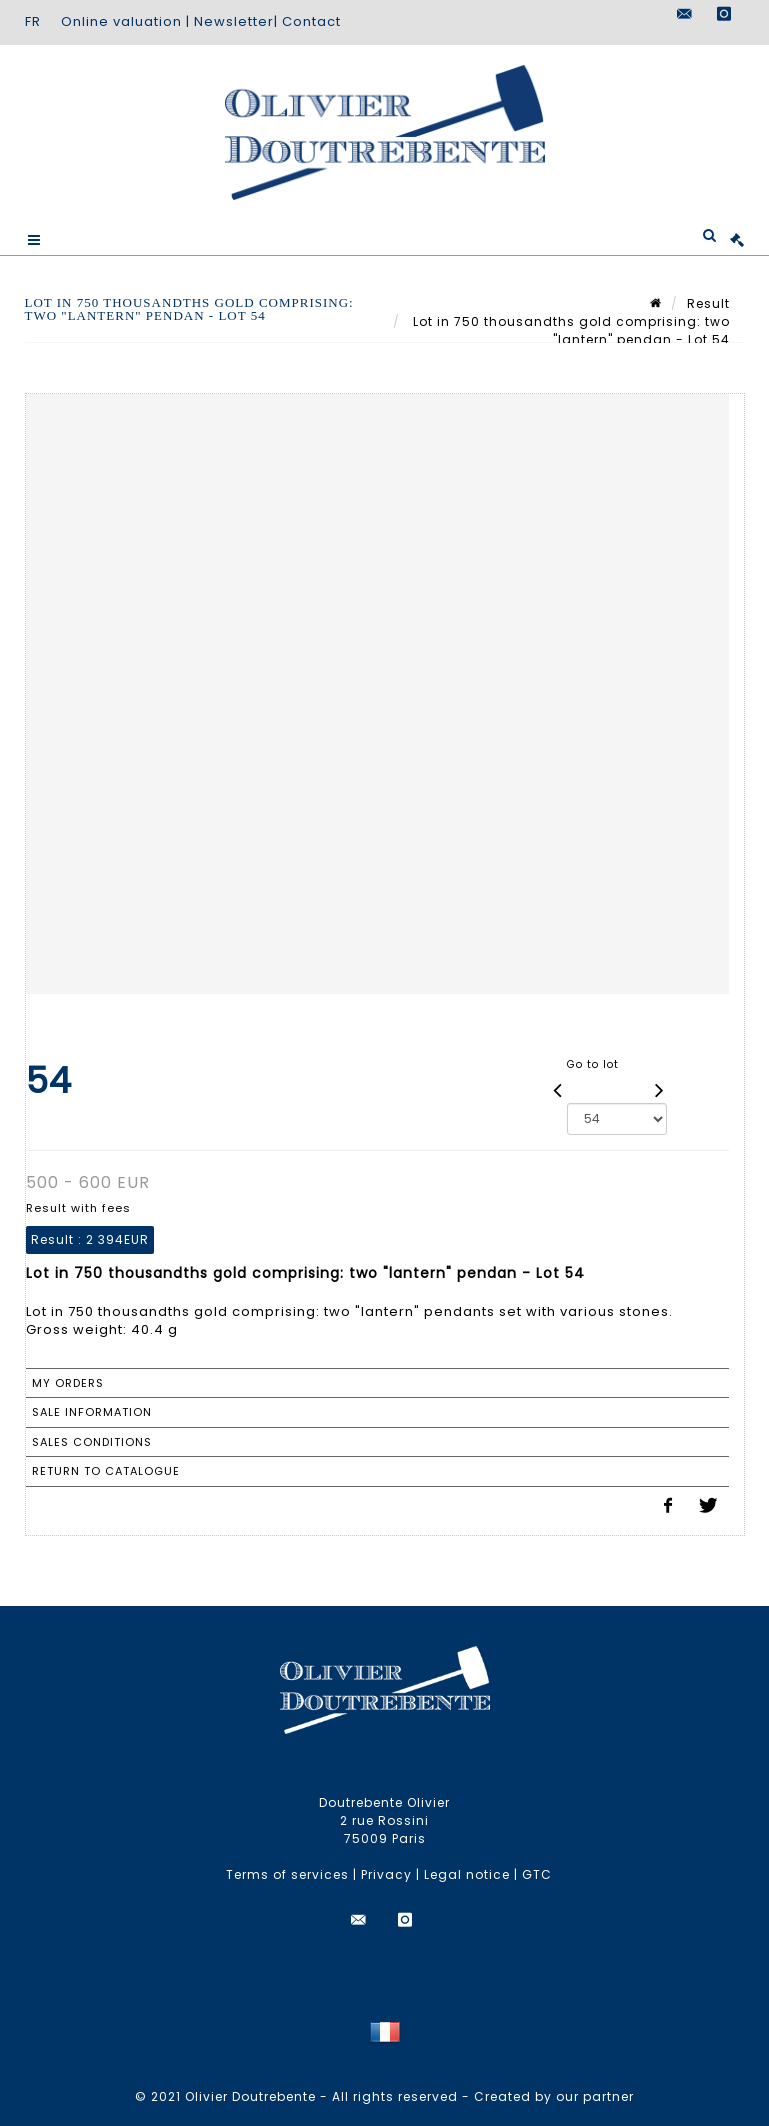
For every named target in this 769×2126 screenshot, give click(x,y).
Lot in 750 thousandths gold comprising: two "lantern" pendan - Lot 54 (569, 330)
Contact (311, 21)
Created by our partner (554, 2096)
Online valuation (121, 21)
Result (708, 303)
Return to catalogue (106, 1471)
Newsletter (234, 21)
